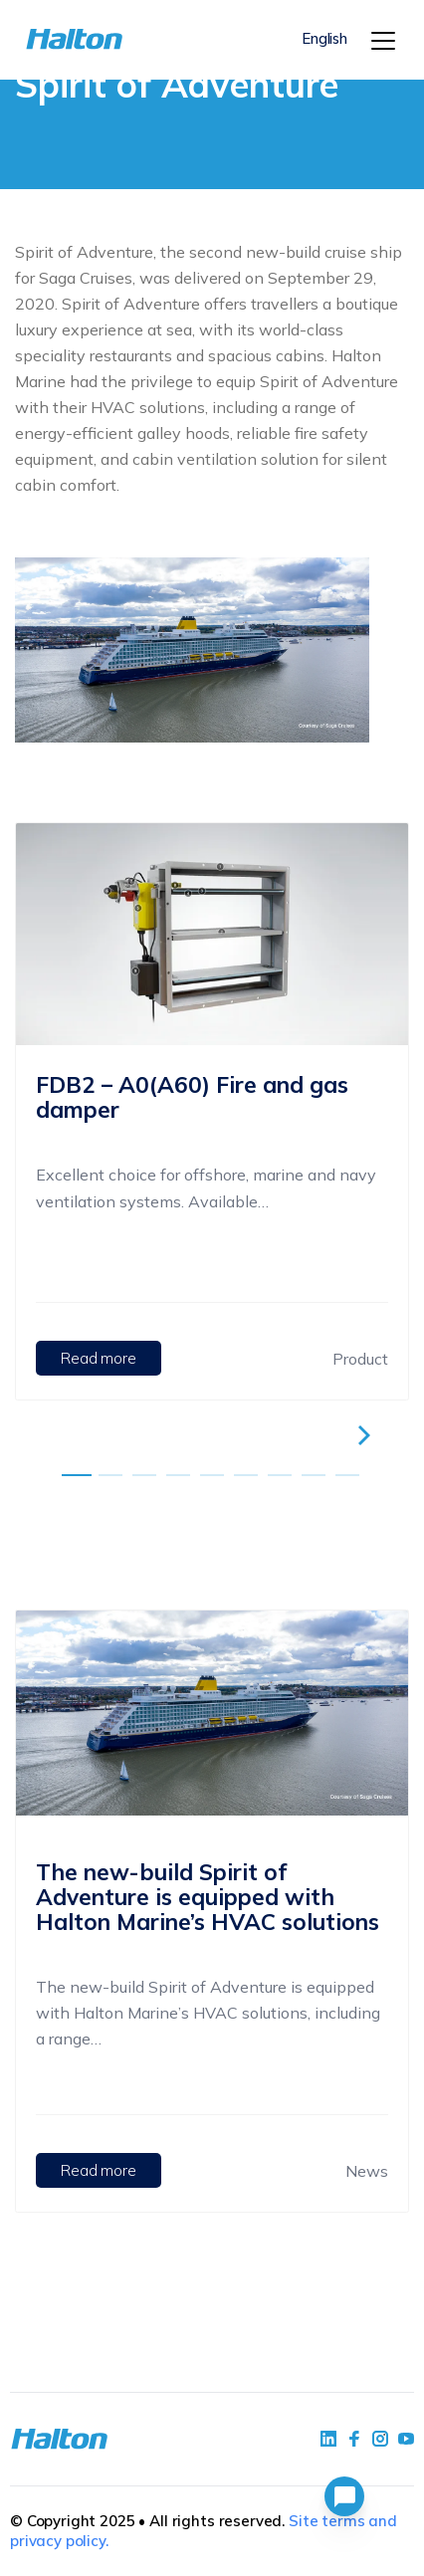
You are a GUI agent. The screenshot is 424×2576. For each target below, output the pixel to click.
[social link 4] (406, 2439)
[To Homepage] (56, 39)
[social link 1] (328, 2439)
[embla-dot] (77, 1475)
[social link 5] (380, 2439)
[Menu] (383, 41)
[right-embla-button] (367, 1435)
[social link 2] (354, 2439)
